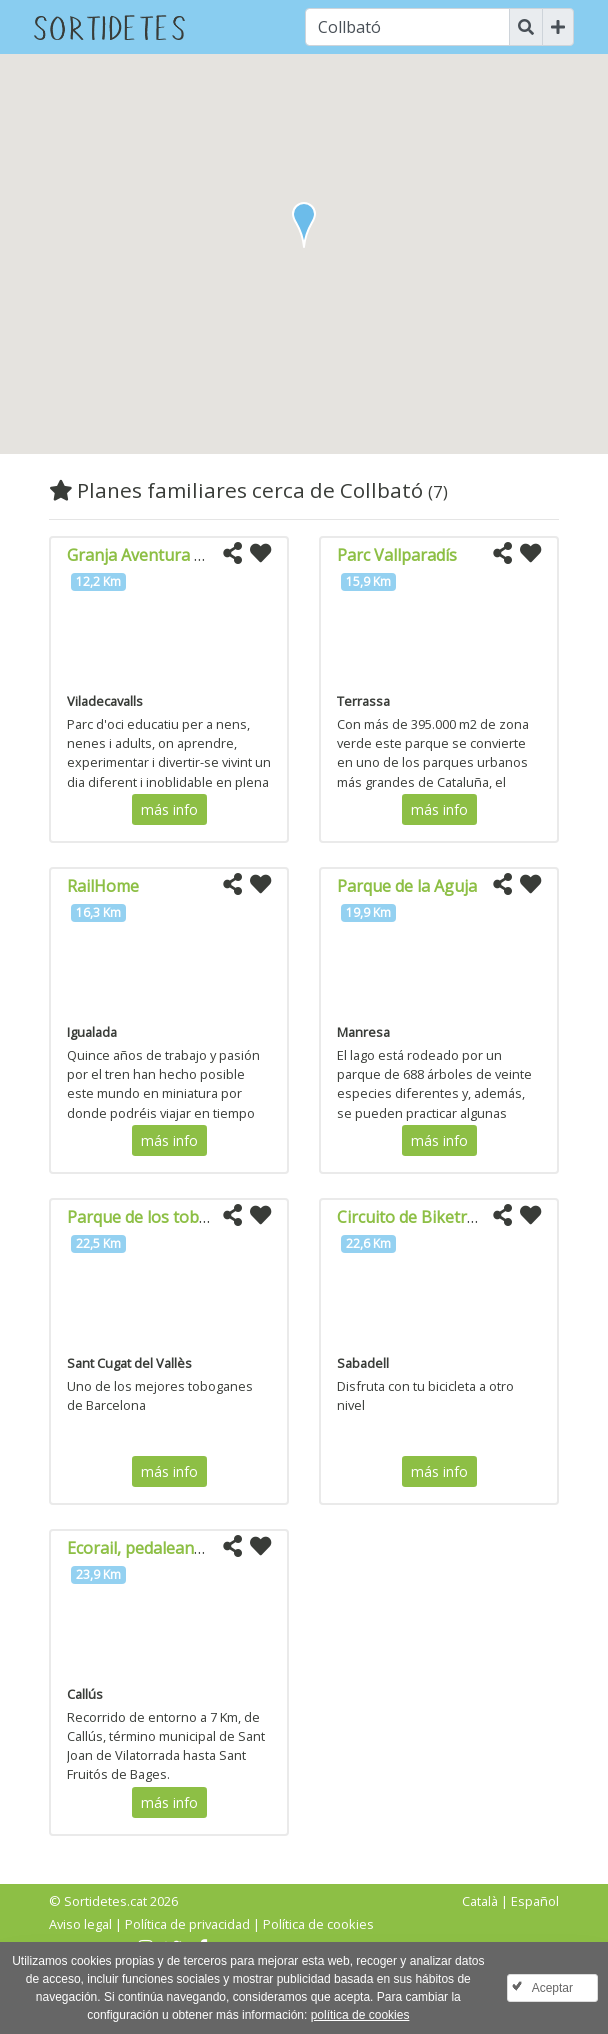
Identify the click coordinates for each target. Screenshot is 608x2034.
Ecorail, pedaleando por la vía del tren (207, 1548)
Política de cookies (318, 1924)
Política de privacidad (187, 1924)
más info (169, 809)
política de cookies (360, 2015)
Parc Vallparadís (397, 555)
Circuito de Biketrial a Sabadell (450, 1217)
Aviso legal (80, 1924)
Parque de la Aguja (407, 886)
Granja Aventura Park (148, 555)
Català (480, 1901)
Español (535, 1901)
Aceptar (552, 1988)
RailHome (103, 886)
